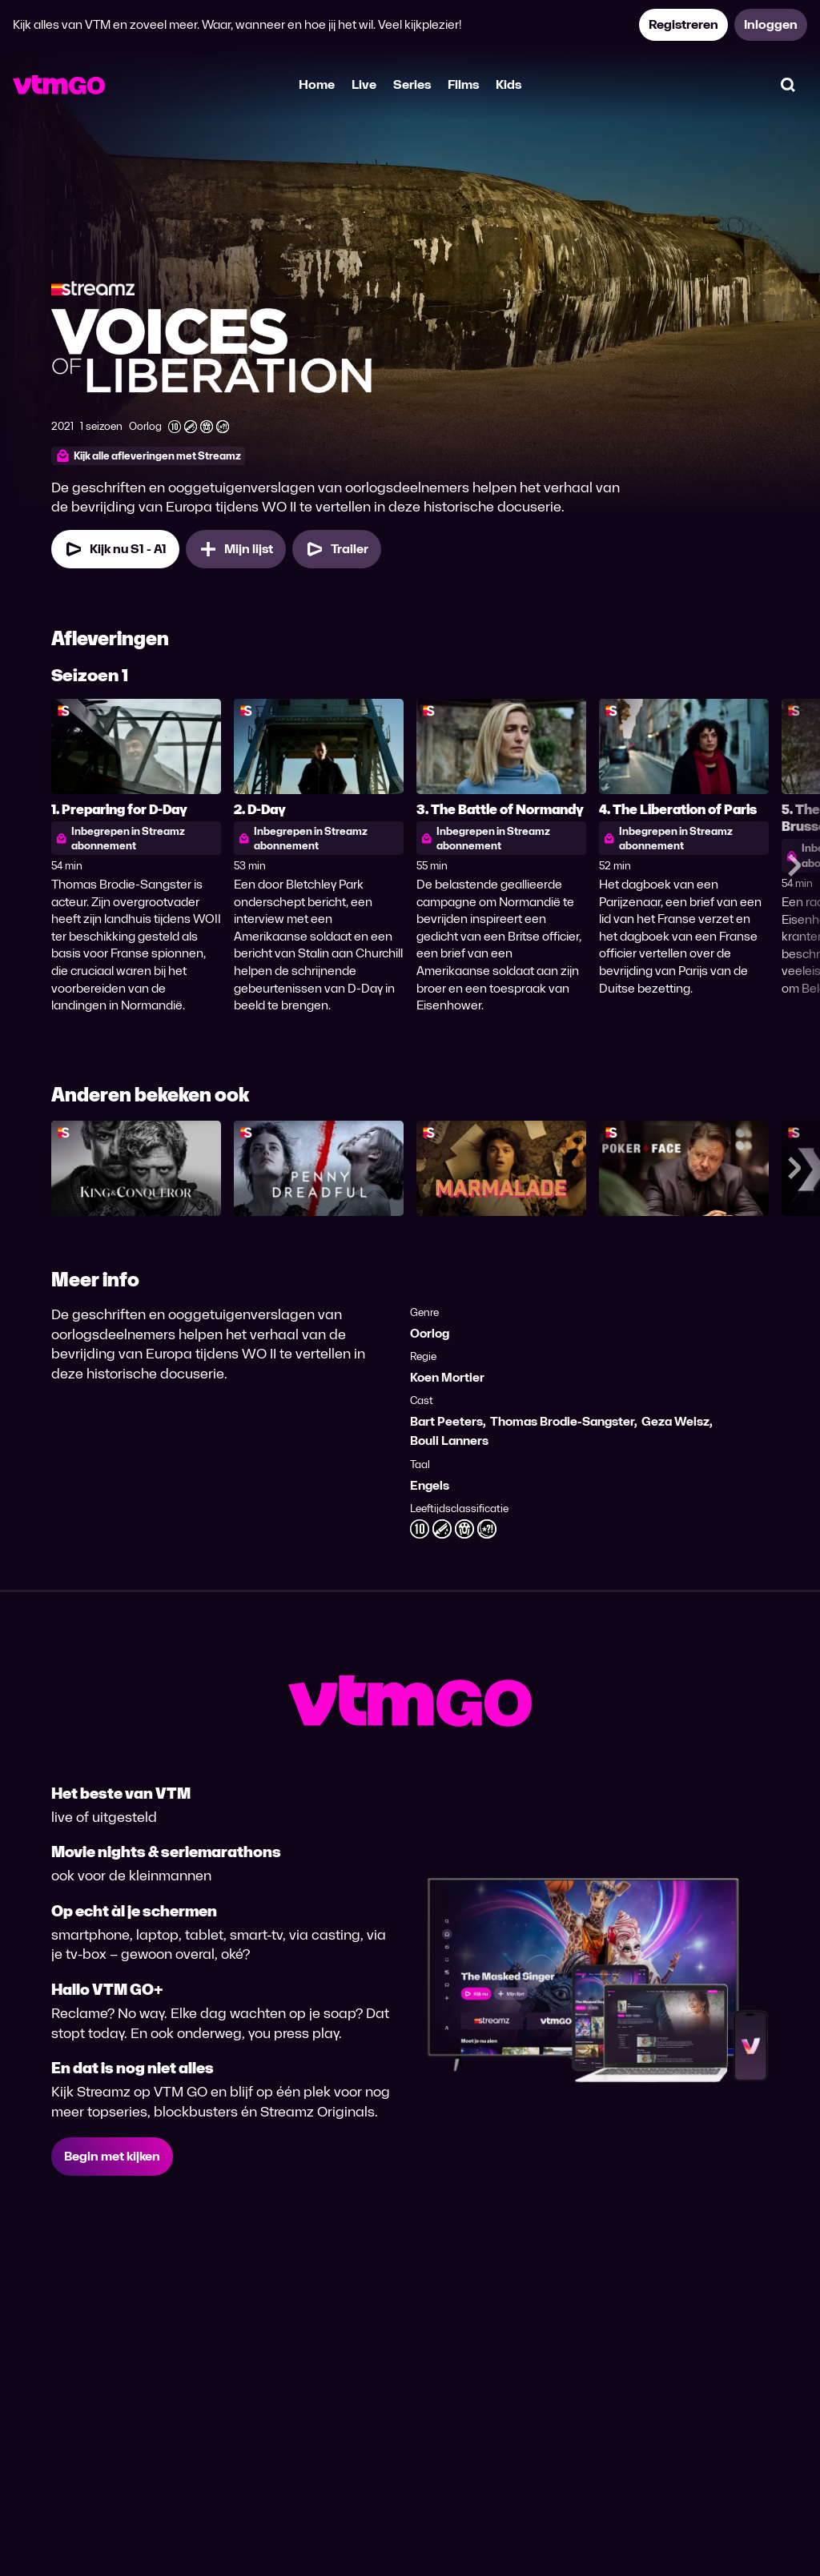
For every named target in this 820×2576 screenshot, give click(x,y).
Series (412, 84)
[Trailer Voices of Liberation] (336, 549)
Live (364, 84)
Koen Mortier (447, 1377)
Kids (508, 84)
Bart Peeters (446, 1421)
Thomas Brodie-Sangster (562, 1421)
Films (463, 84)
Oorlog (429, 1333)
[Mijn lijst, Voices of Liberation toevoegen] (236, 549)
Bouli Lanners (449, 1440)
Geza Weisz (675, 1421)
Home (317, 84)
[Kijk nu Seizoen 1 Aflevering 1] (115, 549)
